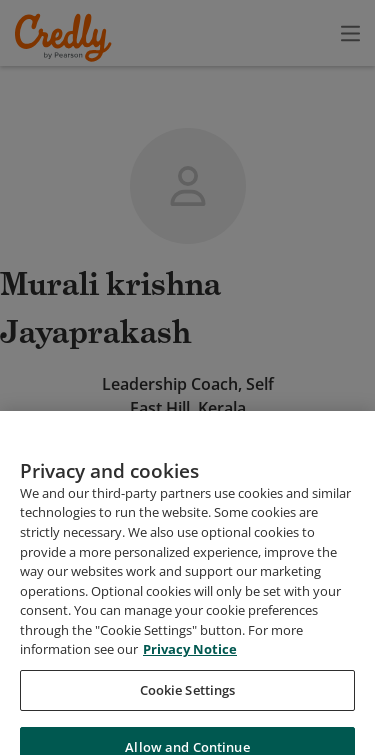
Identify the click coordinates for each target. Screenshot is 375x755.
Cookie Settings (188, 713)
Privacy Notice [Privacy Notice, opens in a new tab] (190, 672)
